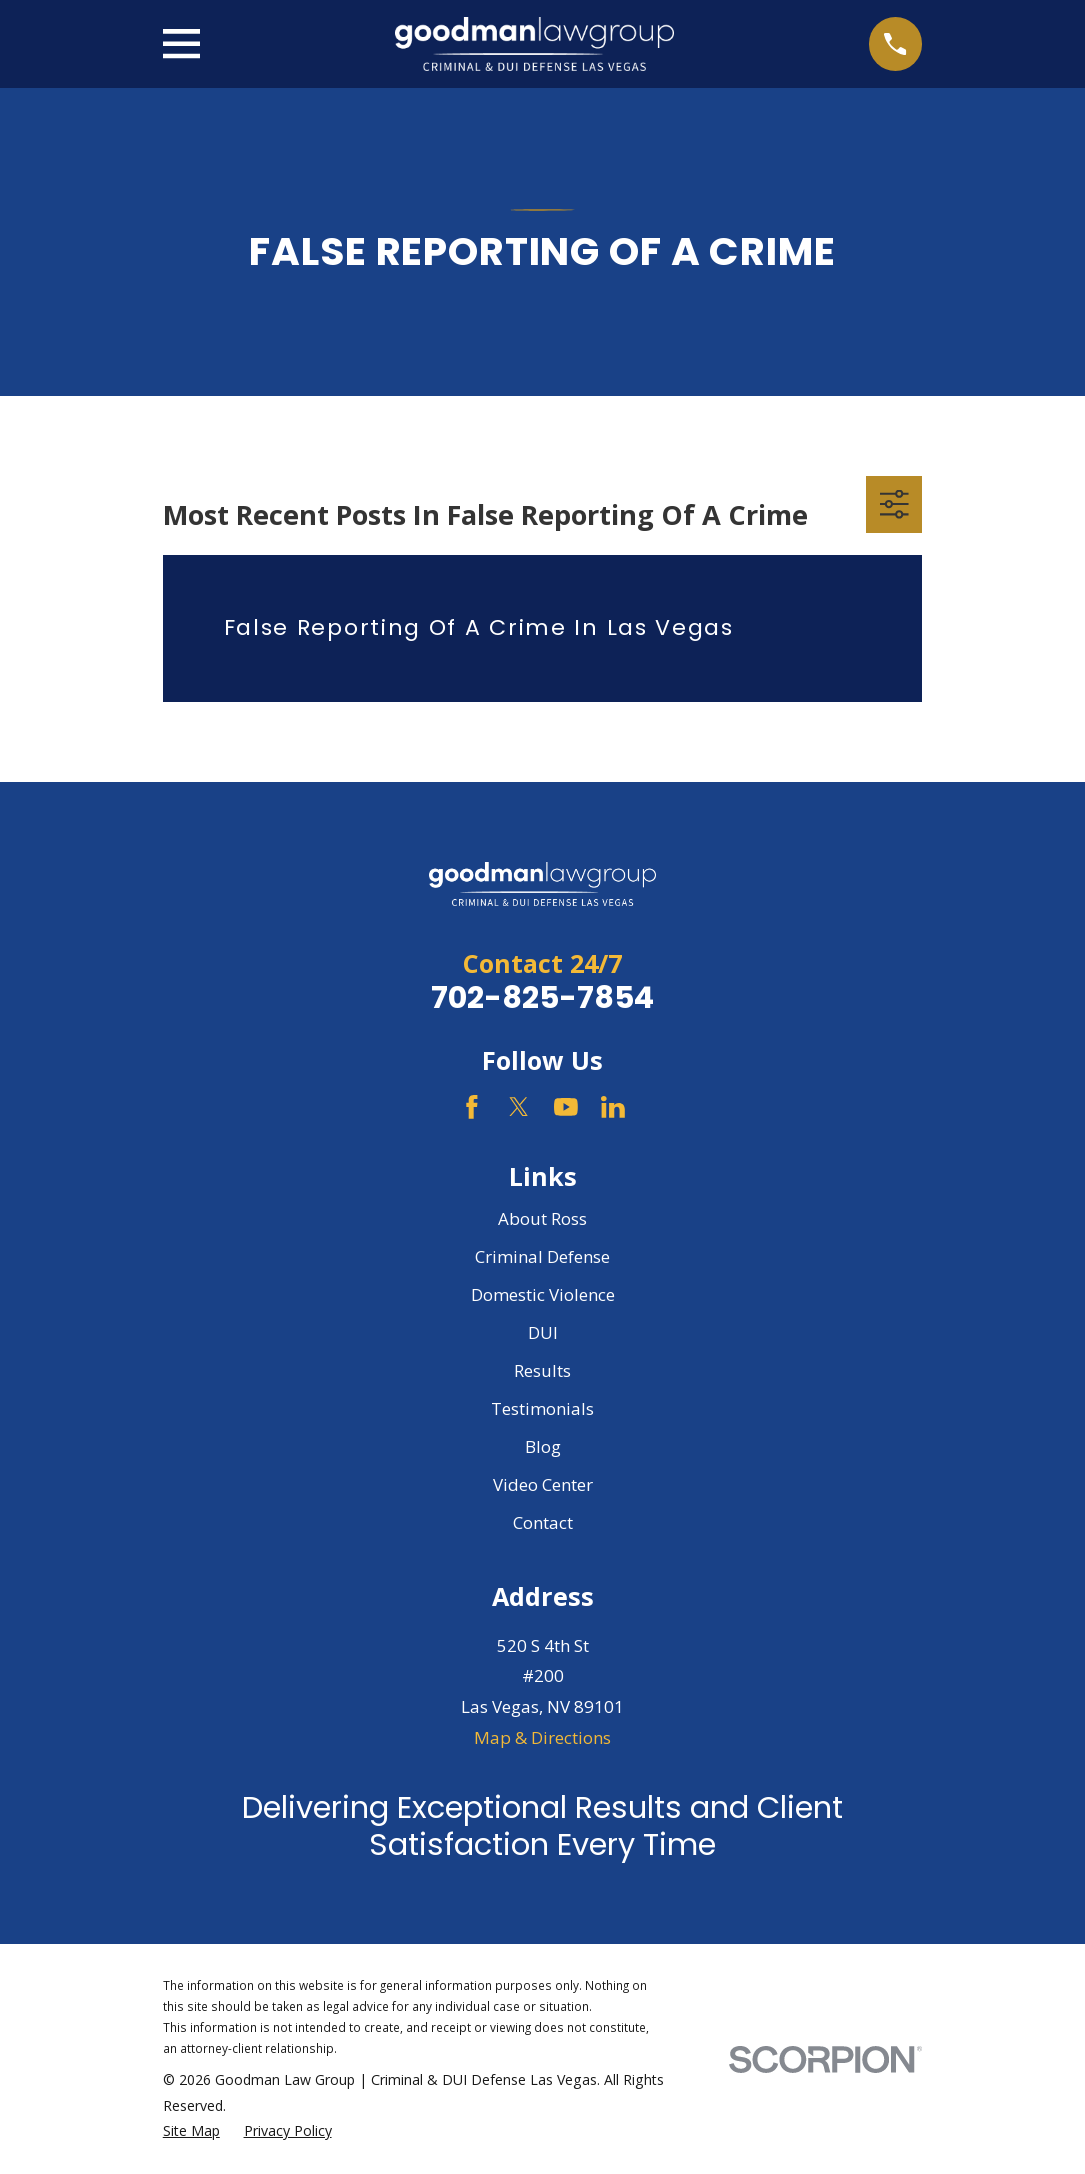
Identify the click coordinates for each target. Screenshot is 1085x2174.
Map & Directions (542, 1737)
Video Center (543, 1484)
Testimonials (542, 1408)
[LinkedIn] (613, 1107)
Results (542, 1370)
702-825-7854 (542, 997)
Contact (543, 1522)
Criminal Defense (542, 1256)
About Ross (542, 1218)
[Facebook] (472, 1107)
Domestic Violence (543, 1294)
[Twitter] (519, 1107)
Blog (543, 1446)
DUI (543, 1332)
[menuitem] (191, 2131)
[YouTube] (566, 1107)
